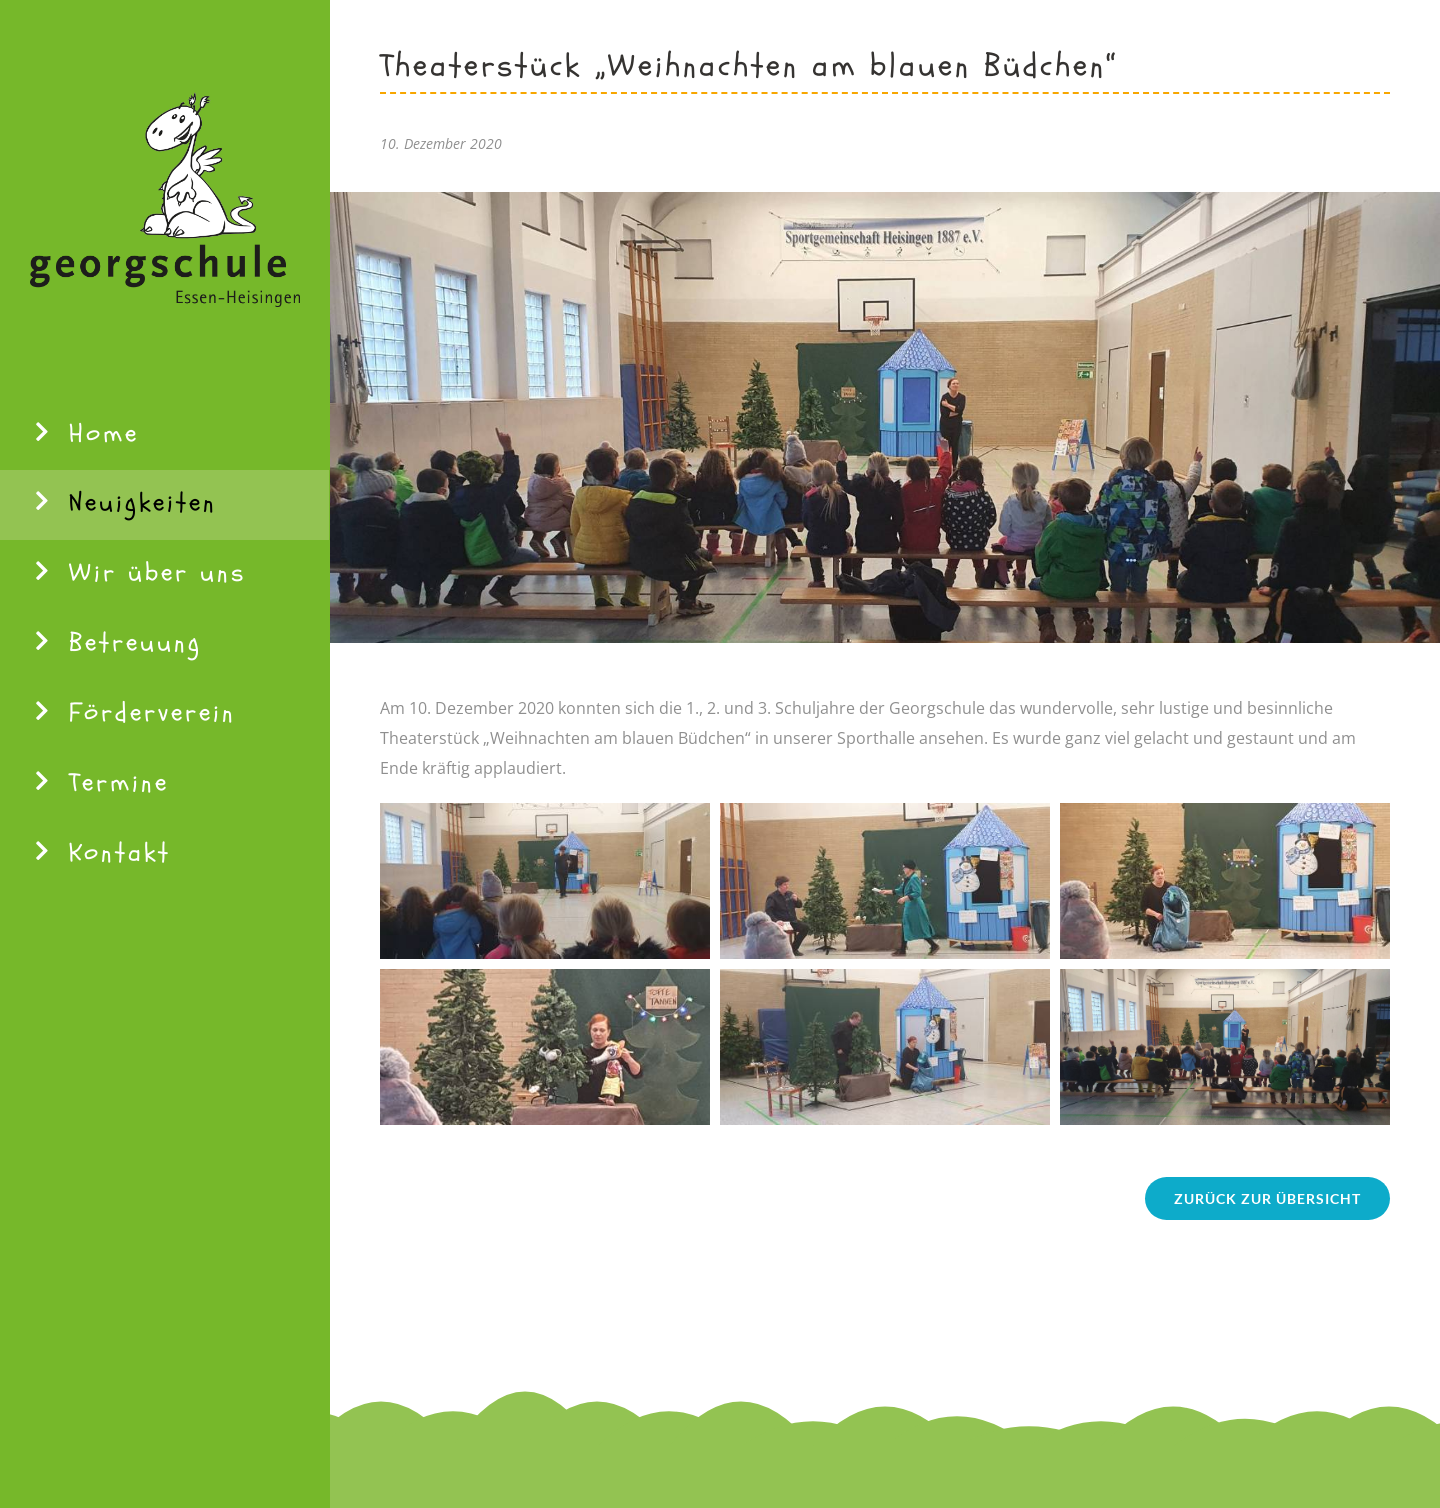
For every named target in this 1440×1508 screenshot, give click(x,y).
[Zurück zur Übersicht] (1267, 1198)
